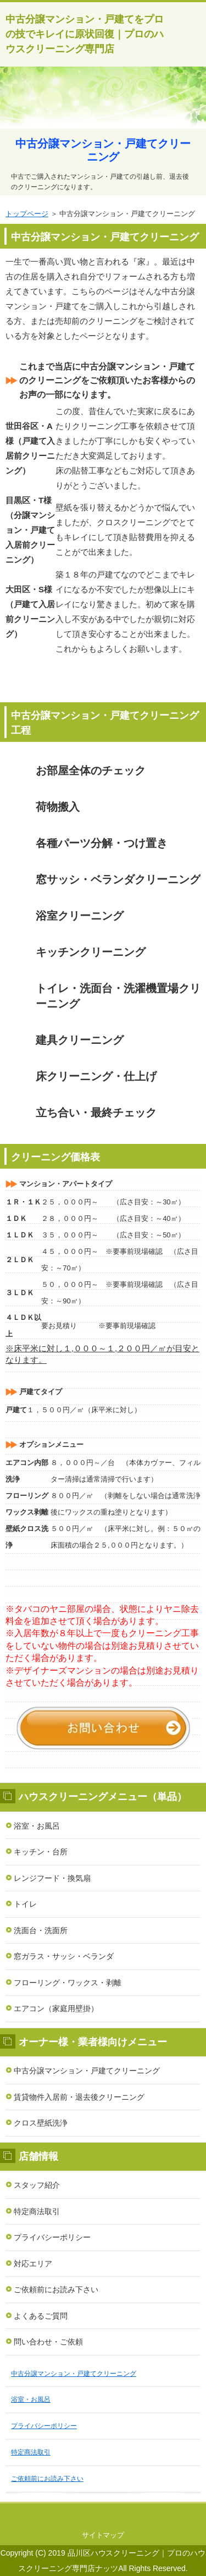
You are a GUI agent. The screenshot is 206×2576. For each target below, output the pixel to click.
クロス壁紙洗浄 (41, 2122)
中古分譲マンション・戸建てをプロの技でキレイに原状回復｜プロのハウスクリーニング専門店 (84, 34)
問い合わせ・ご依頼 (48, 2341)
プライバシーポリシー (52, 2237)
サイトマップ (103, 2535)
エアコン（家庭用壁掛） (56, 2008)
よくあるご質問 (41, 2315)
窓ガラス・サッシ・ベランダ (64, 1956)
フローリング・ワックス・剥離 (67, 1982)
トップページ (26, 214)
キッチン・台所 (41, 1851)
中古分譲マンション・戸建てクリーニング (87, 2070)
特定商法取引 (37, 2211)
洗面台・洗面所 (41, 1930)
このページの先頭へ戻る (103, 2514)
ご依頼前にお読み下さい (56, 2289)
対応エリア (33, 2263)
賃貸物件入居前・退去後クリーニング (79, 2097)
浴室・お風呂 (37, 1825)
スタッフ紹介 (37, 2185)
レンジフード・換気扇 (52, 1878)
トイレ (25, 1904)
